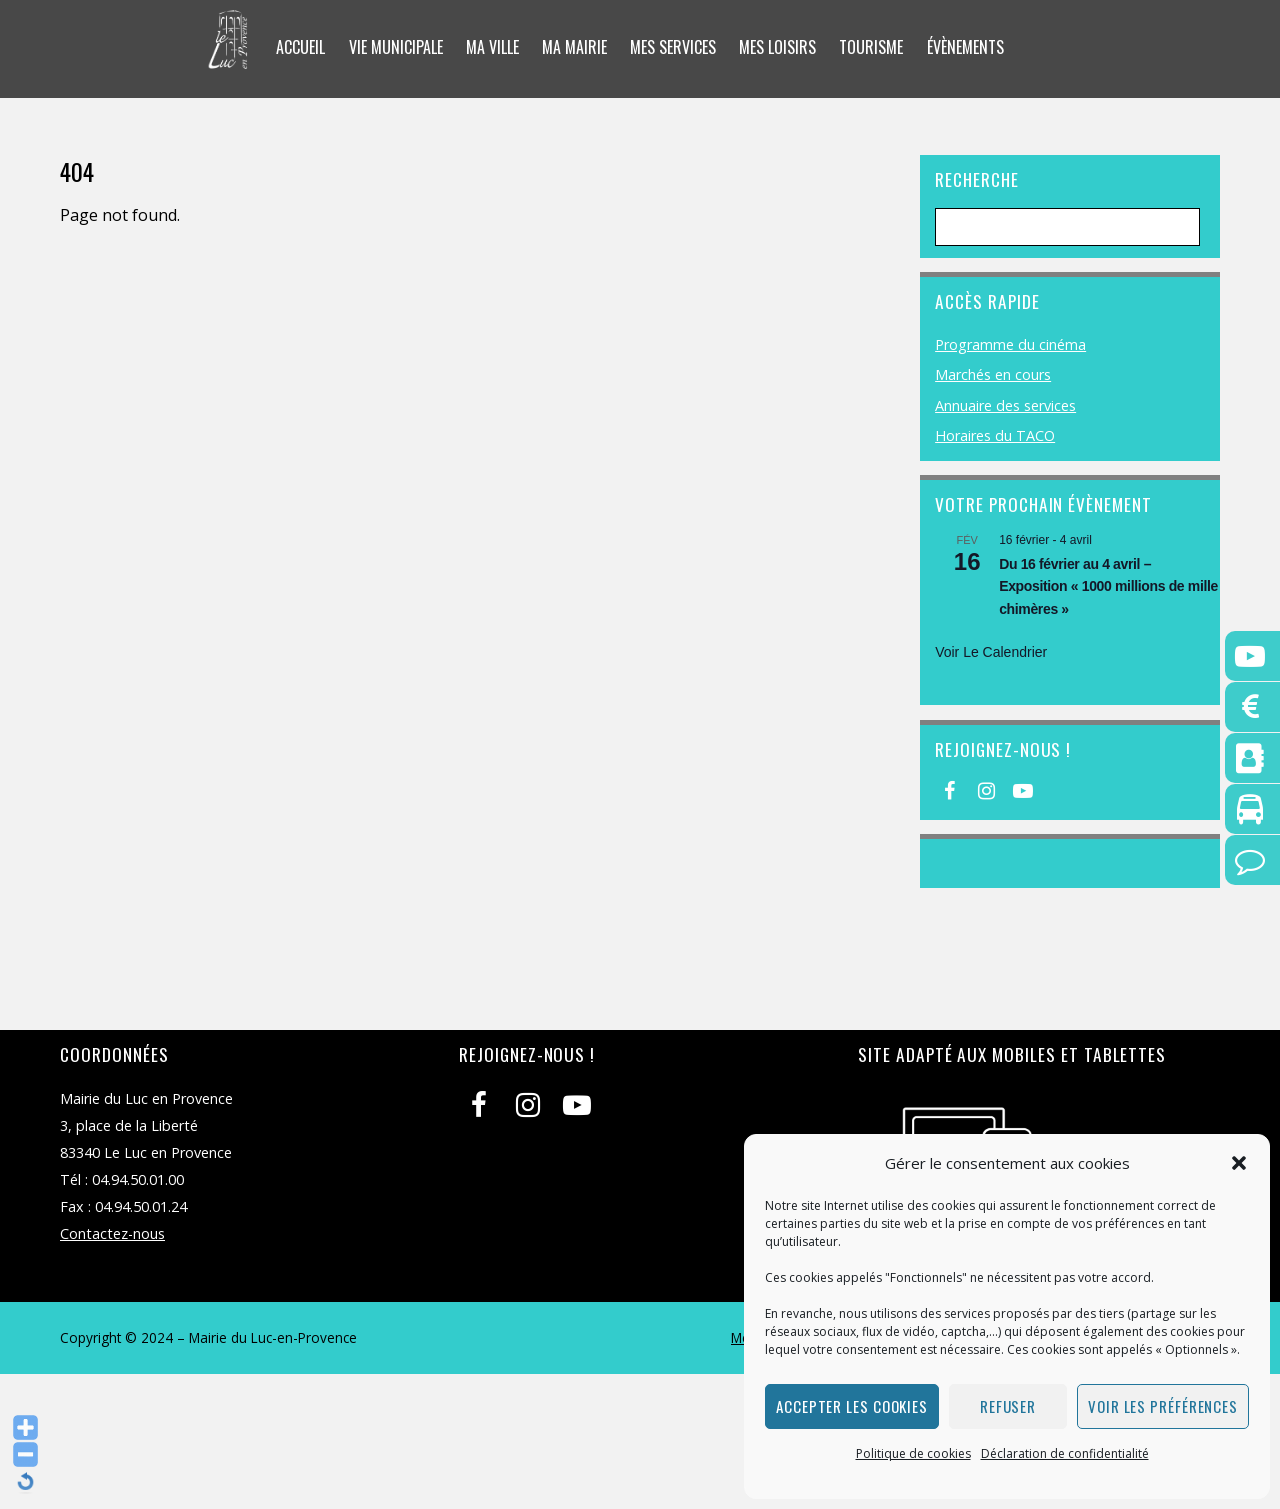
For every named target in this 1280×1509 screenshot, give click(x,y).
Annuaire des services (1005, 405)
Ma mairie (574, 47)
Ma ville (492, 47)
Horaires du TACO (995, 435)
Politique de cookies (913, 1453)
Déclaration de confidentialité (1065, 1453)
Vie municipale (396, 47)
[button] (1239, 1163)
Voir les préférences (1163, 1406)
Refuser (1008, 1406)
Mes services (673, 47)
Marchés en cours (993, 374)
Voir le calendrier (991, 652)
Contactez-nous (112, 1233)
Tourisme (871, 47)
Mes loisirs (777, 47)
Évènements (965, 47)
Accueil (300, 47)
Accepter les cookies (852, 1406)
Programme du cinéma (1010, 344)
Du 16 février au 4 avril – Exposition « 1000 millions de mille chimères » (1108, 586)
